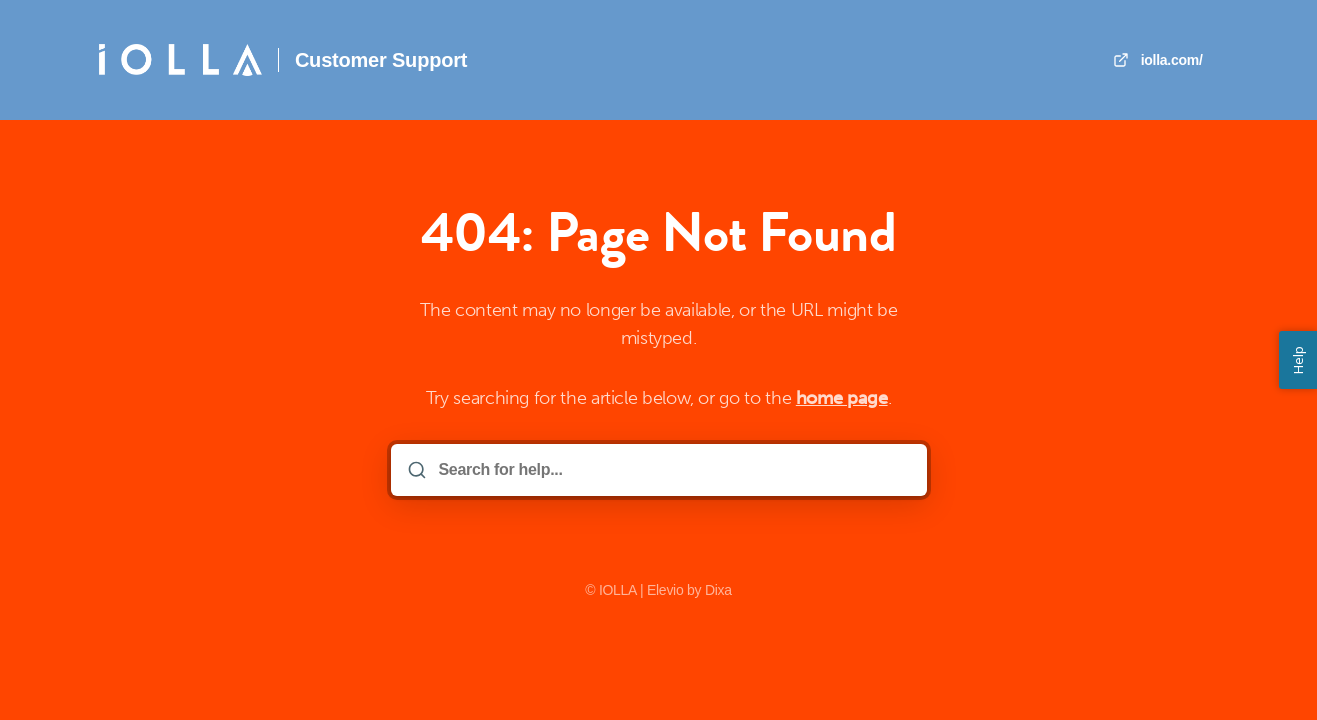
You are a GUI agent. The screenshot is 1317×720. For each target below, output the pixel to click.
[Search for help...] (673, 470)
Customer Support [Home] (381, 60)
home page (842, 398)
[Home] (180, 60)
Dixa (718, 590)
